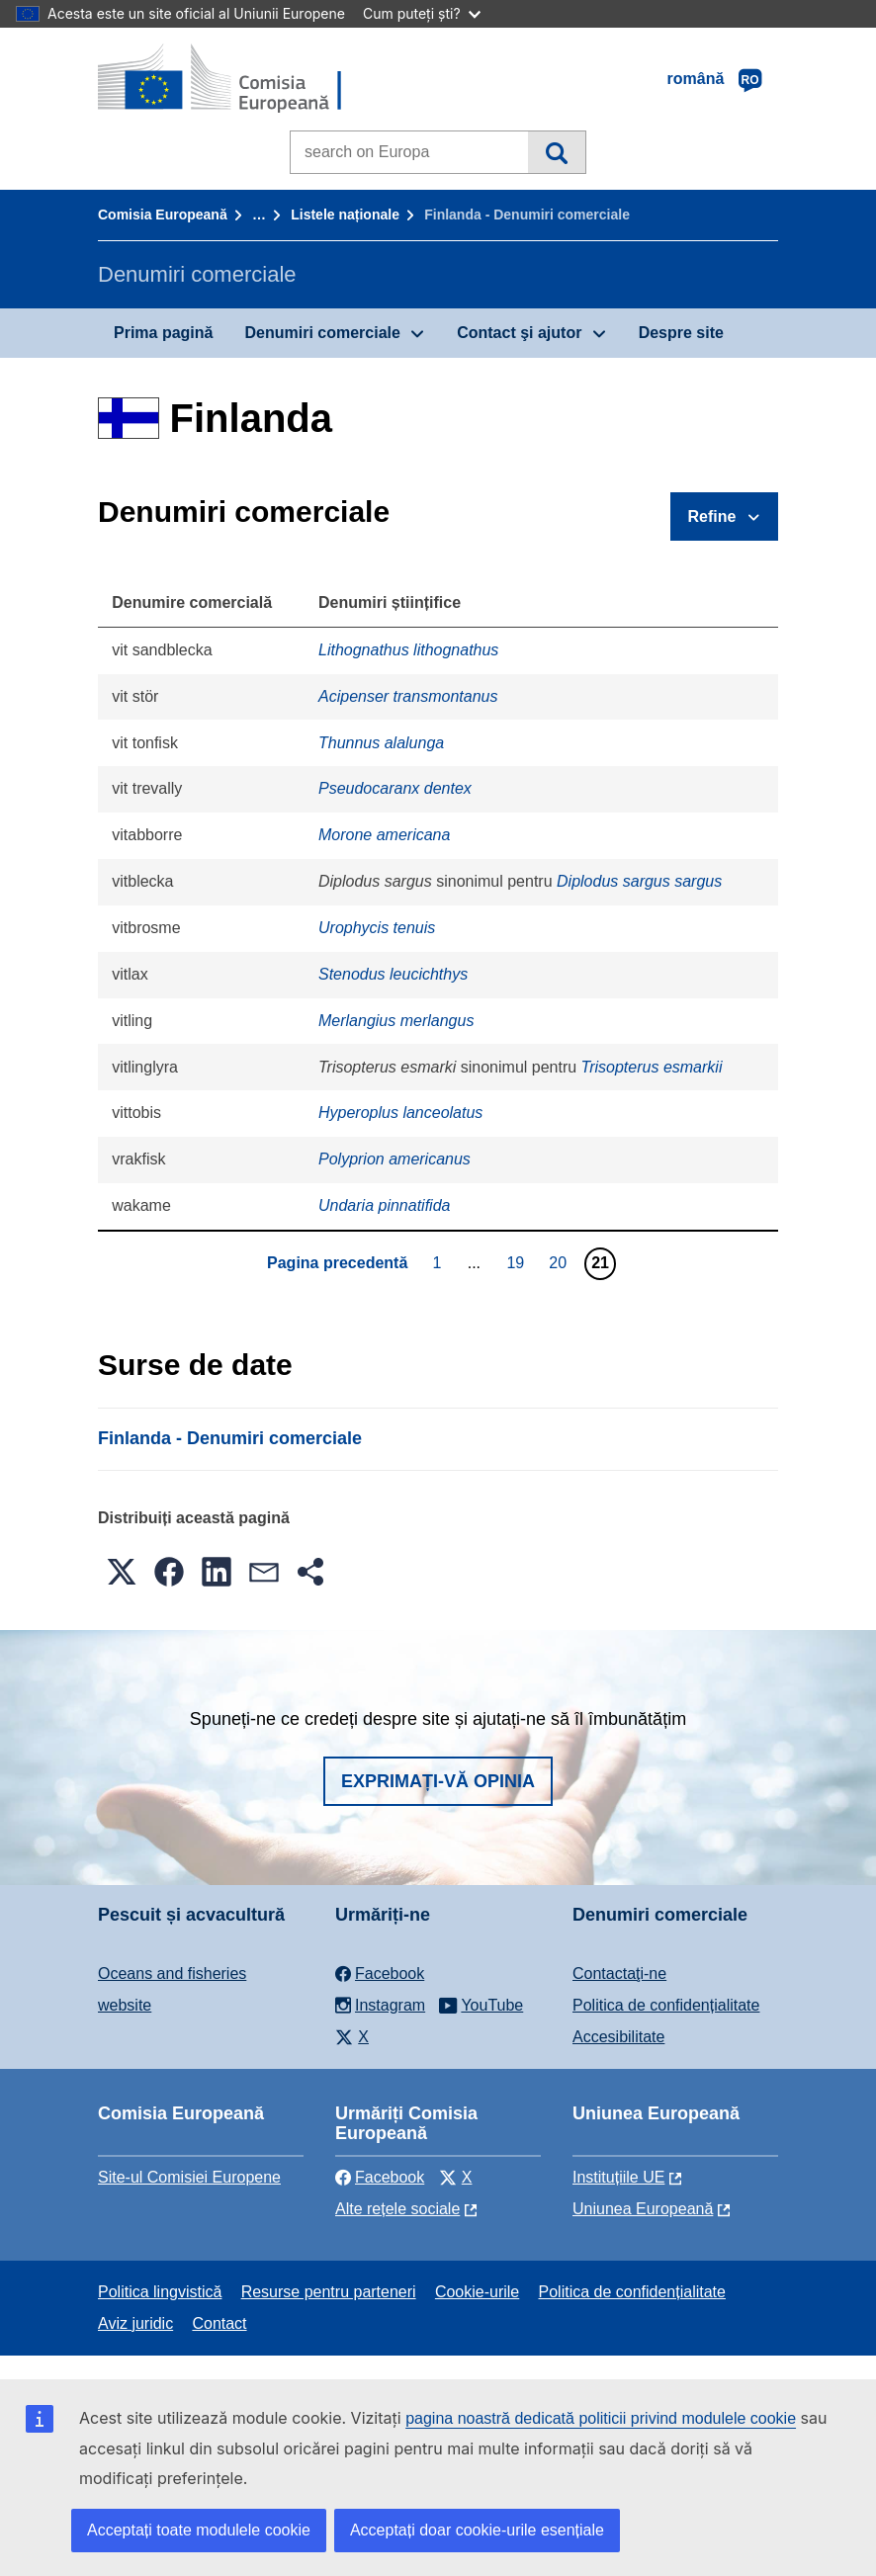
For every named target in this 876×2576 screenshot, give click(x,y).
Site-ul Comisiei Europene (189, 2177)
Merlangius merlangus (396, 1020)
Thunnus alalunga (381, 742)
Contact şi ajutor (519, 332)
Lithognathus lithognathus (408, 650)
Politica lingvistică (159, 2291)
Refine (712, 516)
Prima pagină (163, 332)
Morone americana (384, 834)
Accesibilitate (618, 2036)
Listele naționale (345, 214)
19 (517, 1262)
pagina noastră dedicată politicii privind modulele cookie (600, 2418)
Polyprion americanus (394, 1159)
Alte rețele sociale (397, 2208)
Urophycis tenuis (376, 927)
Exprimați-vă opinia (438, 1781)
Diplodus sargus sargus (639, 881)
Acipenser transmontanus (407, 696)
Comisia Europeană (162, 214)
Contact (219, 2323)
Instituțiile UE (618, 2177)
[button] (121, 1571)
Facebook (379, 2177)
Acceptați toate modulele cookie (198, 2530)
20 (560, 1262)
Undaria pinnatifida (384, 1205)
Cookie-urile (477, 2291)
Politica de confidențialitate (665, 2005)
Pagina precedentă (337, 1262)
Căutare (556, 152)
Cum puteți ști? (422, 13)
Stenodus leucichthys (393, 974)
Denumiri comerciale (321, 332)
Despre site (681, 332)
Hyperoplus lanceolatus (400, 1112)
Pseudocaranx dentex (395, 788)
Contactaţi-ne (619, 1973)
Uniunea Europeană (642, 2208)
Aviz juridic (135, 2323)
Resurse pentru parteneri (328, 2291)
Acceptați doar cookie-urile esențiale (477, 2530)
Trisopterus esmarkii (652, 1067)
